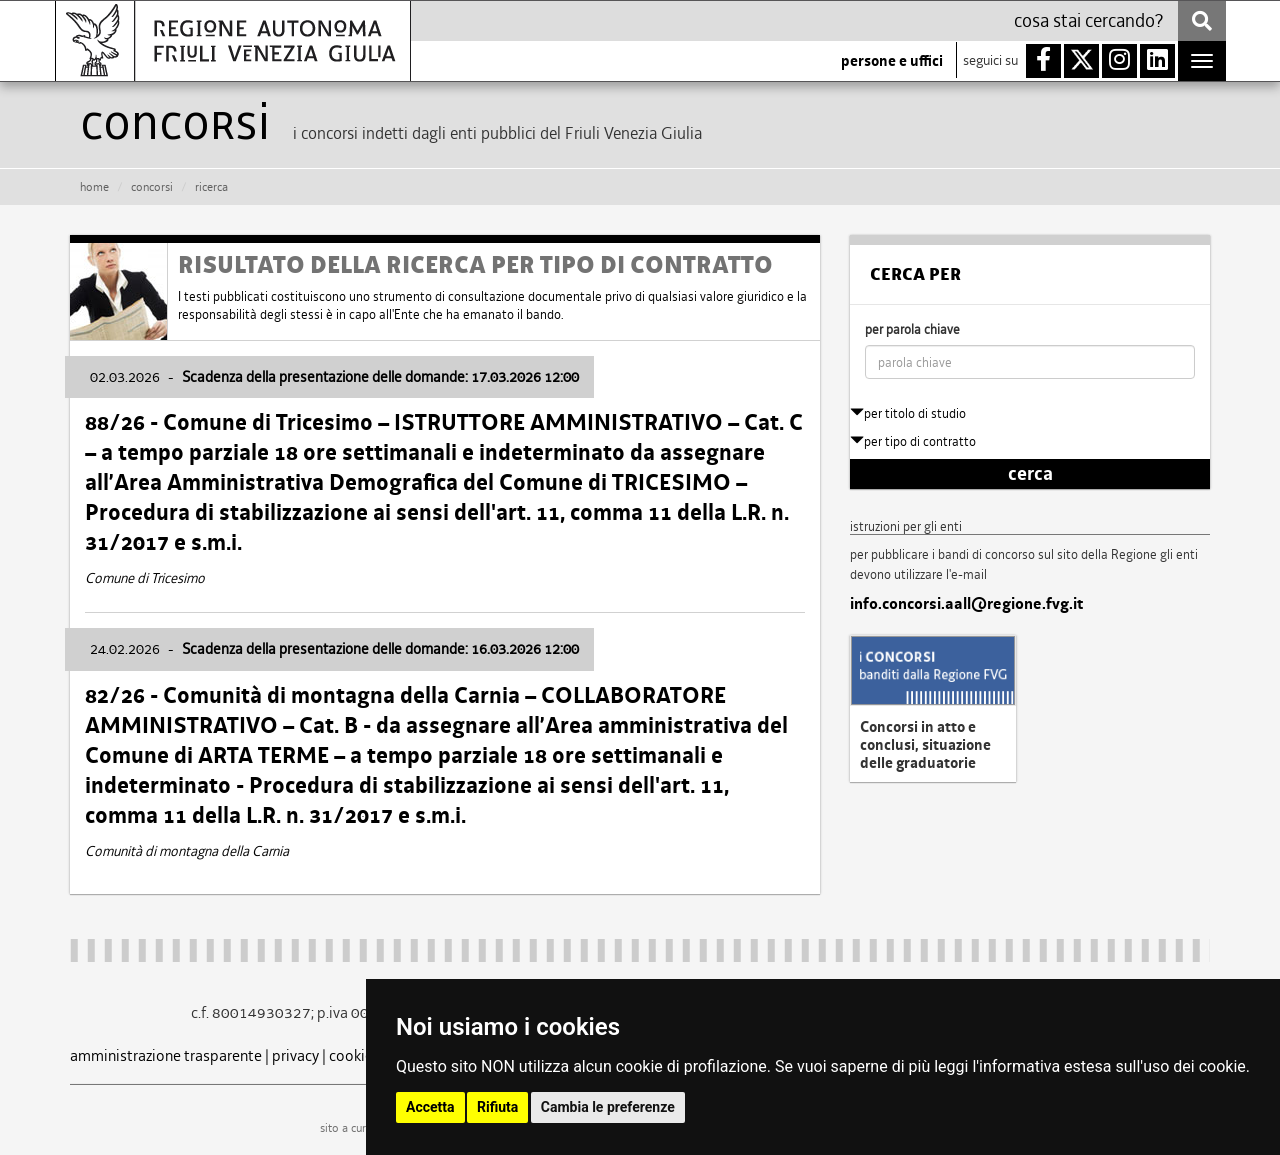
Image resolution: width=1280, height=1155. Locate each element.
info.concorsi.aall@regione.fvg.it (966, 604)
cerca (1030, 474)
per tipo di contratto (913, 441)
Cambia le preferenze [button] (608, 1107)
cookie (351, 1055)
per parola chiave (912, 329)
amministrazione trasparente (166, 1055)
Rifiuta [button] (497, 1107)
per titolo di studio (908, 413)
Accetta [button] (430, 1107)
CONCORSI (152, 187)
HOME (94, 187)
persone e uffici (892, 61)
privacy (295, 1055)
